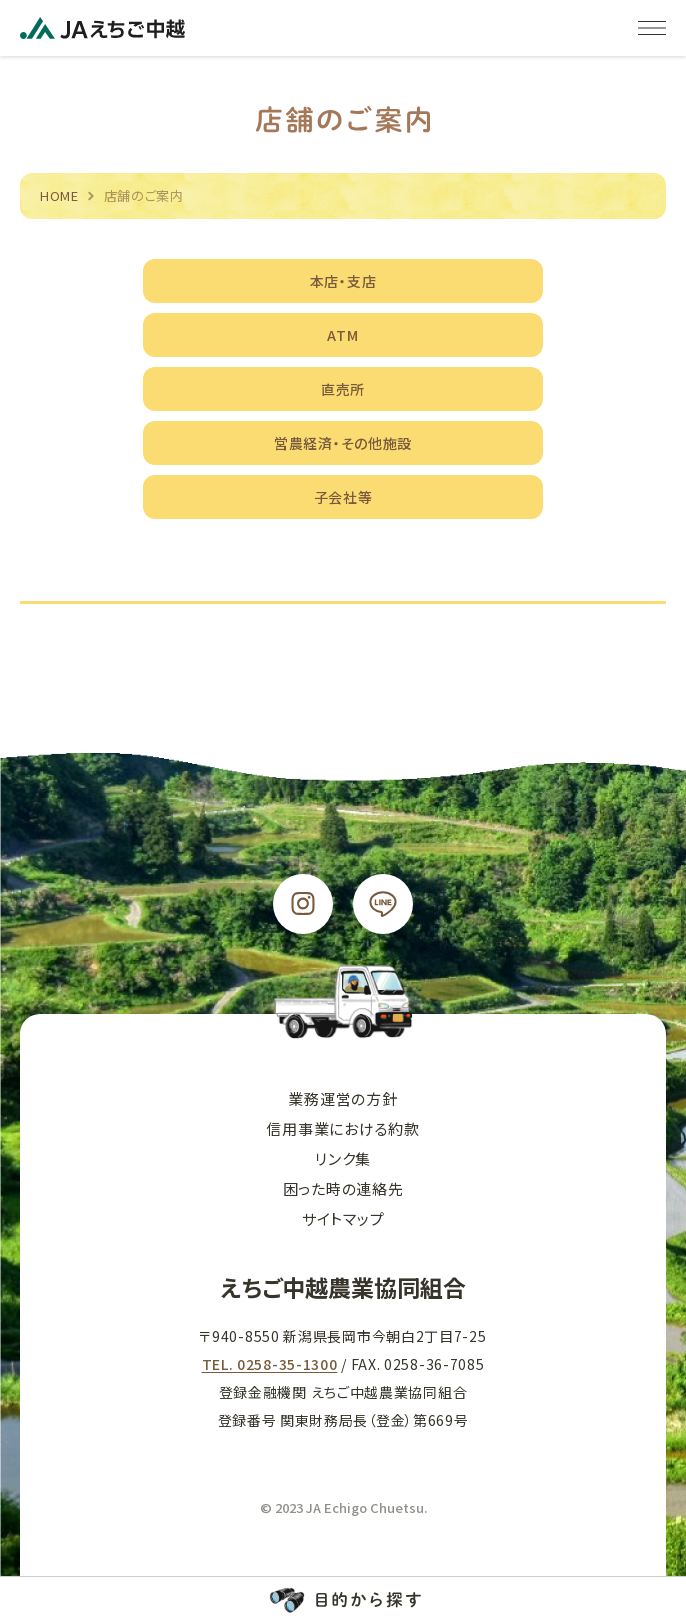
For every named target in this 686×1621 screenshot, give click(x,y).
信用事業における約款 (343, 1128)
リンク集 (343, 1158)
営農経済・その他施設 (343, 443)
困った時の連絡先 (343, 1188)
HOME (59, 195)
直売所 (343, 389)
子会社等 (343, 497)
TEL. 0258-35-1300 (270, 1364)
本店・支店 (343, 281)
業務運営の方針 (342, 1098)
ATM (342, 335)
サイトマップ (343, 1218)
